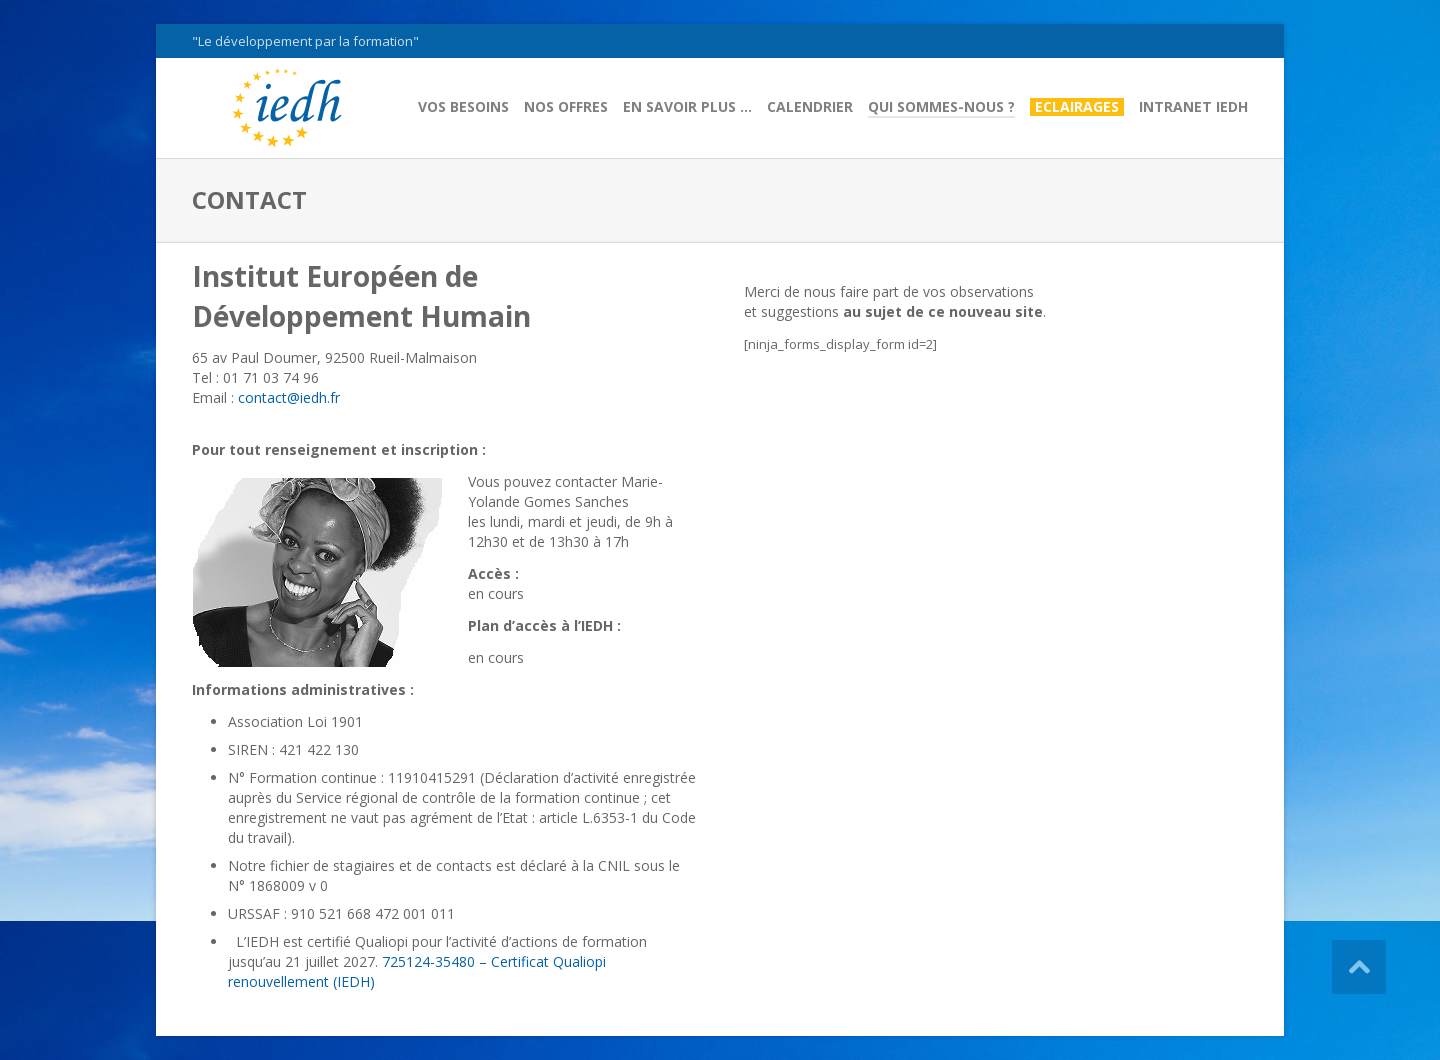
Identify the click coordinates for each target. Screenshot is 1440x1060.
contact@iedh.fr (289, 397)
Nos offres (566, 107)
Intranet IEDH (1193, 107)
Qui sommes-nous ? (941, 107)
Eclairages (1077, 107)
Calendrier (810, 107)
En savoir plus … (687, 107)
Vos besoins (463, 107)
